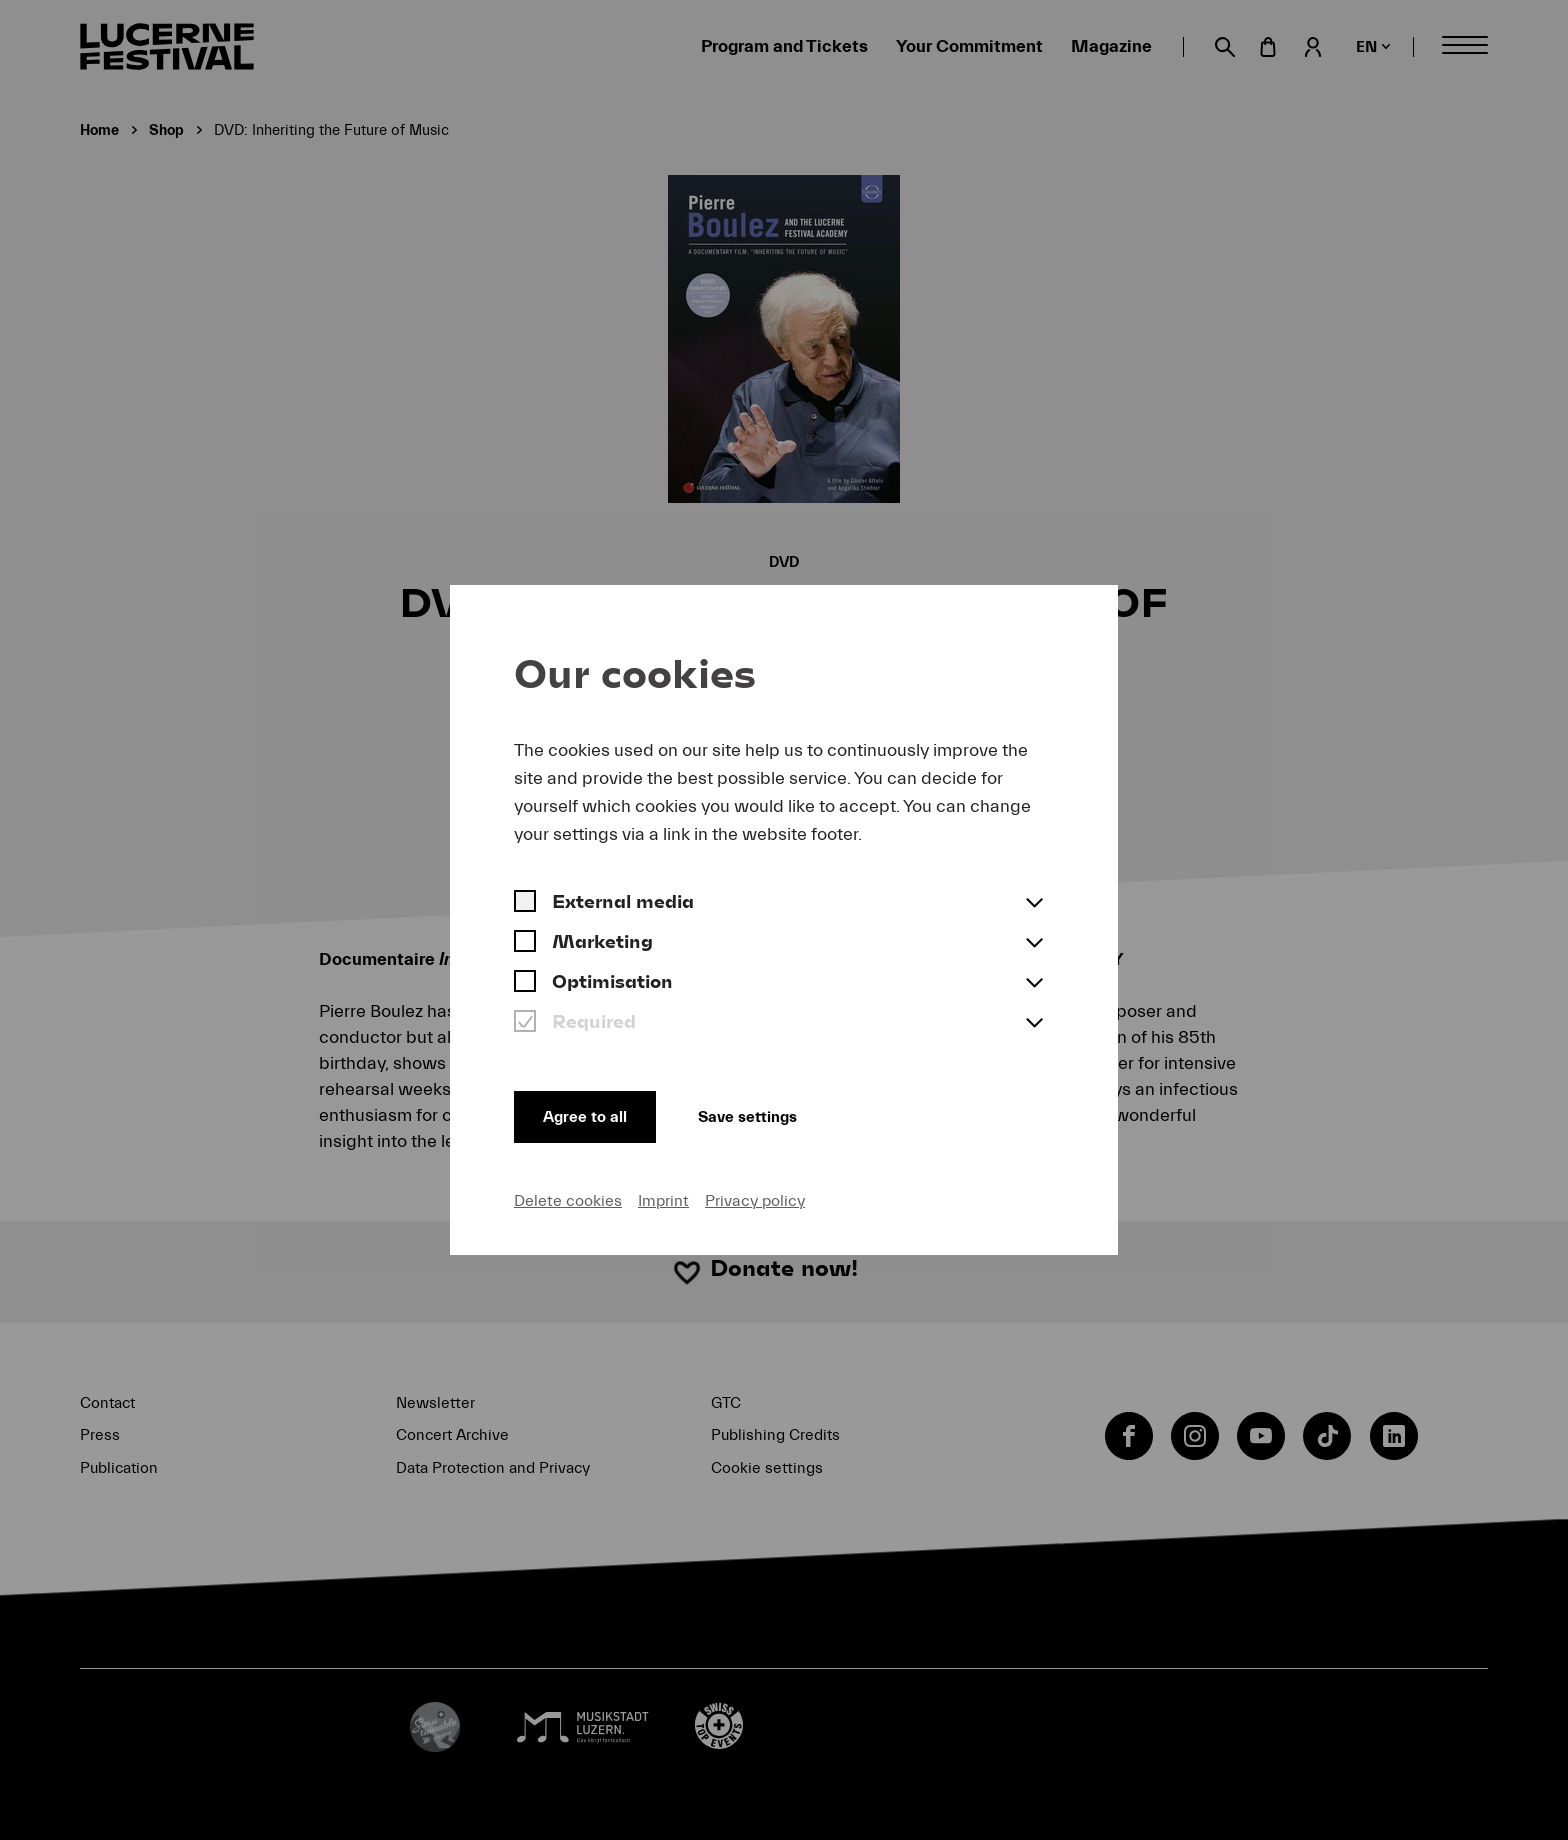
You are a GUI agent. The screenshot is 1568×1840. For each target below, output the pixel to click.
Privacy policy (755, 1200)
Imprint (663, 1200)
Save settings (763, 1114)
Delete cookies (568, 1200)
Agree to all (588, 1114)
